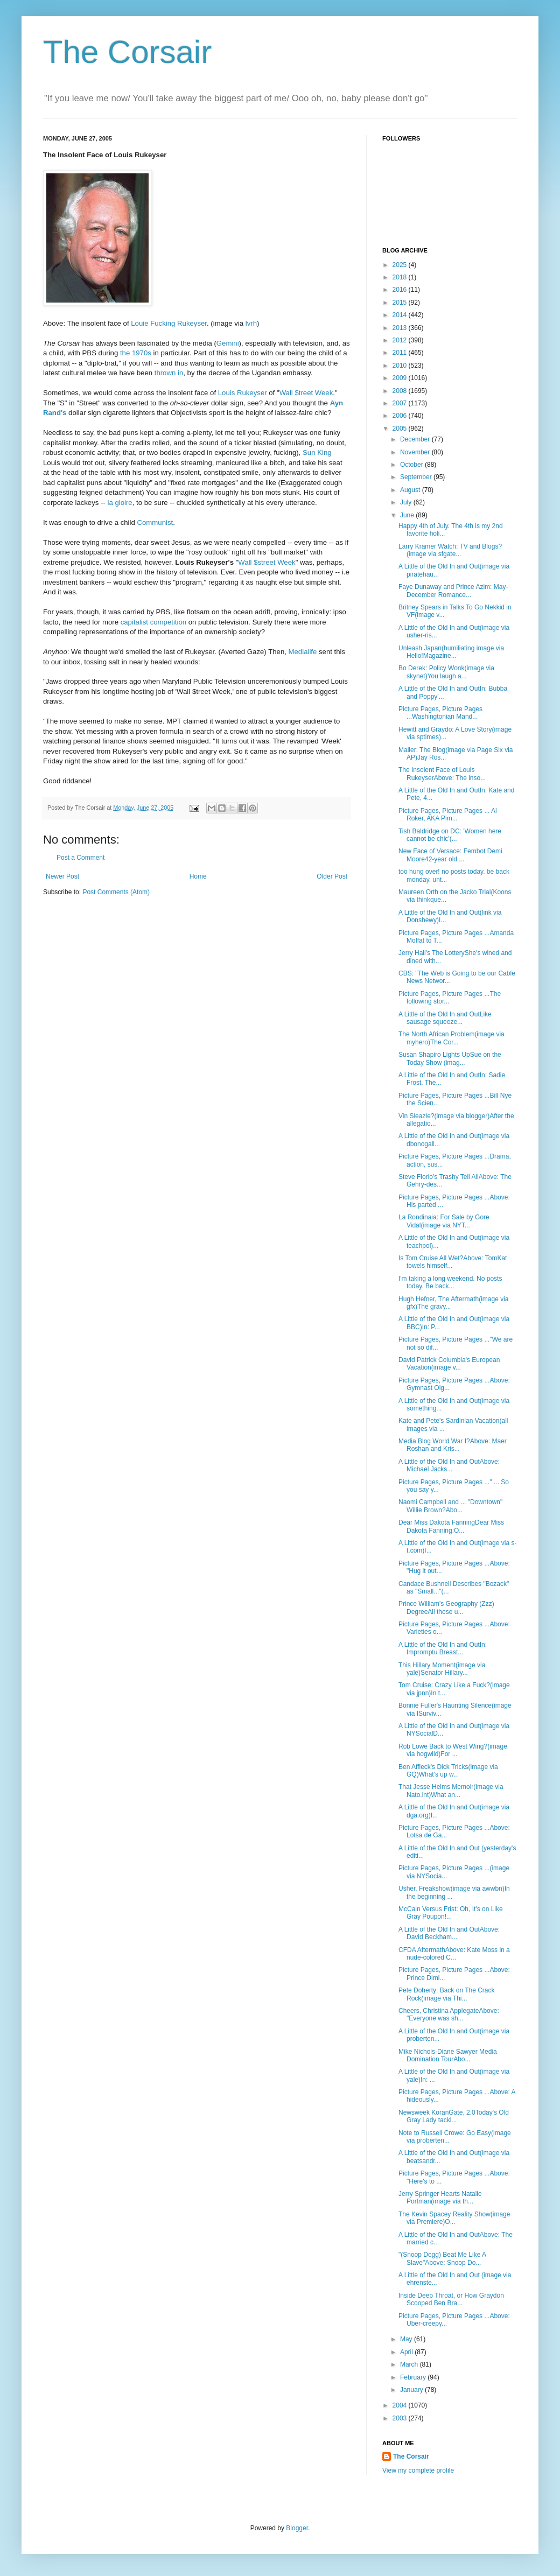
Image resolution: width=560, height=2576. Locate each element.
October (412, 464)
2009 (401, 378)
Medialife (303, 652)
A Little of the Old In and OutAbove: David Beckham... (449, 1933)
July (407, 502)
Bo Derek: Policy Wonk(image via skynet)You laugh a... (446, 671)
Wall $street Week (266, 562)
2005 (401, 428)
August (411, 490)
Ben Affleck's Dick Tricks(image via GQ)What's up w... (448, 1770)
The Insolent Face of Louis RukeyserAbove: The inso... (442, 773)
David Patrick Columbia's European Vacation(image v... (449, 1363)
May (407, 2339)
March (410, 2364)
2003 (401, 2418)
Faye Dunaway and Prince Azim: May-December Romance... (453, 590)
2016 (401, 289)
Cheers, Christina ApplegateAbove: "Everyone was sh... (448, 2014)
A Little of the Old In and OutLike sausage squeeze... (445, 1018)
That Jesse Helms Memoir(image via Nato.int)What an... (450, 1790)
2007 (401, 403)
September (416, 477)
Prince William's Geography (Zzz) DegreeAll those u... (446, 1607)
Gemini (227, 343)
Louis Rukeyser (242, 393)
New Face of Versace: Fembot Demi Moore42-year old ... (450, 854)
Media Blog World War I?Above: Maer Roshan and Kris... (452, 1444)
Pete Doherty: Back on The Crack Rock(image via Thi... (446, 1994)
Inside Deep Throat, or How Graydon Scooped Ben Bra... (451, 2299)
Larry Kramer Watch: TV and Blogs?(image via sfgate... (450, 550)
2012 (401, 340)
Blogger (297, 2528)
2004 (401, 2405)
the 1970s (135, 353)
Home (198, 876)
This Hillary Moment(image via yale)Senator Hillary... (441, 1668)
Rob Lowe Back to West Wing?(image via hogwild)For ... (452, 1750)
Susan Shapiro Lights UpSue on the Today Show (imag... (449, 1058)
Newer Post (62, 876)
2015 (401, 302)
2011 (401, 352)
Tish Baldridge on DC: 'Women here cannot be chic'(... (449, 835)
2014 (401, 315)
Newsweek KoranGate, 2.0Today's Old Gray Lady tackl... (453, 2116)
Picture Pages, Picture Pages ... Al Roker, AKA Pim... (447, 814)
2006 (401, 415)
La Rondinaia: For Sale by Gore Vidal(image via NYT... (443, 1221)
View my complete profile (418, 2470)
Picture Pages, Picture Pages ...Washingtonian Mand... (440, 712)
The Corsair (127, 52)
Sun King (317, 452)
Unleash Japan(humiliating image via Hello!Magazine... (451, 651)
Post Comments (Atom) (116, 892)
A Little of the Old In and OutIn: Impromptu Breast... (442, 1648)
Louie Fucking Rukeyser (169, 323)
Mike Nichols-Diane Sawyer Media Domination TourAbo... (447, 2055)
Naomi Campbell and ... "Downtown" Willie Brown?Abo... (450, 1505)
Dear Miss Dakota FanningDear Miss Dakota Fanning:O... (451, 1526)
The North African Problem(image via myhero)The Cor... (451, 1037)
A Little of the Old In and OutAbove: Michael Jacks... (449, 1465)
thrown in (169, 373)
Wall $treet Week (306, 393)
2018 (401, 277)
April (407, 2352)
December (416, 439)
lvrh (251, 323)
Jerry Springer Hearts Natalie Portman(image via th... (440, 2197)
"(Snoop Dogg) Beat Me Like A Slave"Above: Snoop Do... (442, 2258)
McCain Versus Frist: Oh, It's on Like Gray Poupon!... (450, 1912)
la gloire (119, 503)
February (414, 2377)
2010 (401, 365)
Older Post (332, 876)
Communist (155, 522)
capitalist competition (153, 622)
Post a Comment (80, 857)
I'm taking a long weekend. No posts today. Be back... (450, 1282)
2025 (401, 265)
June (408, 515)
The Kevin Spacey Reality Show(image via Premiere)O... (454, 2218)
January (412, 2389)
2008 (401, 391)
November (416, 452)
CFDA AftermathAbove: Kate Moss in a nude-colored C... (454, 1953)
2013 (401, 328)
